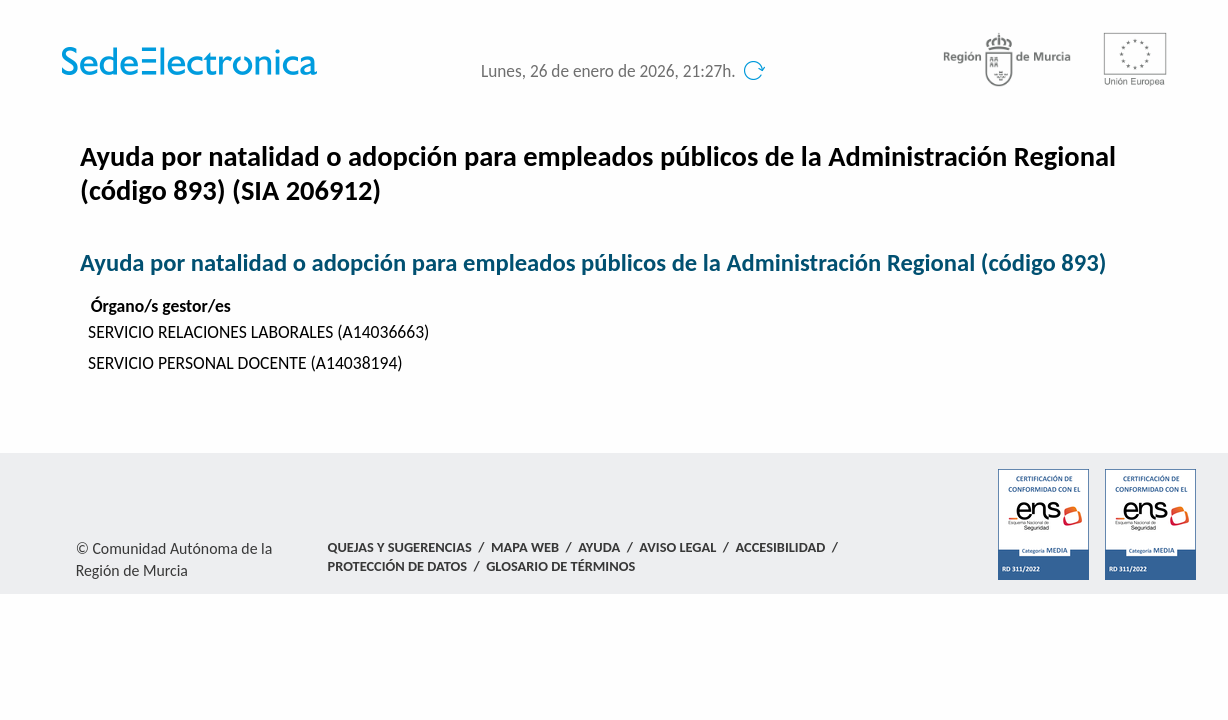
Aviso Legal (677, 547)
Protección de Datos (397, 566)
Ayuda (599, 547)
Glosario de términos (560, 566)
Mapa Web (525, 547)
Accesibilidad (781, 547)
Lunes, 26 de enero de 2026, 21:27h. (608, 71)
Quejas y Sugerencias (400, 547)
